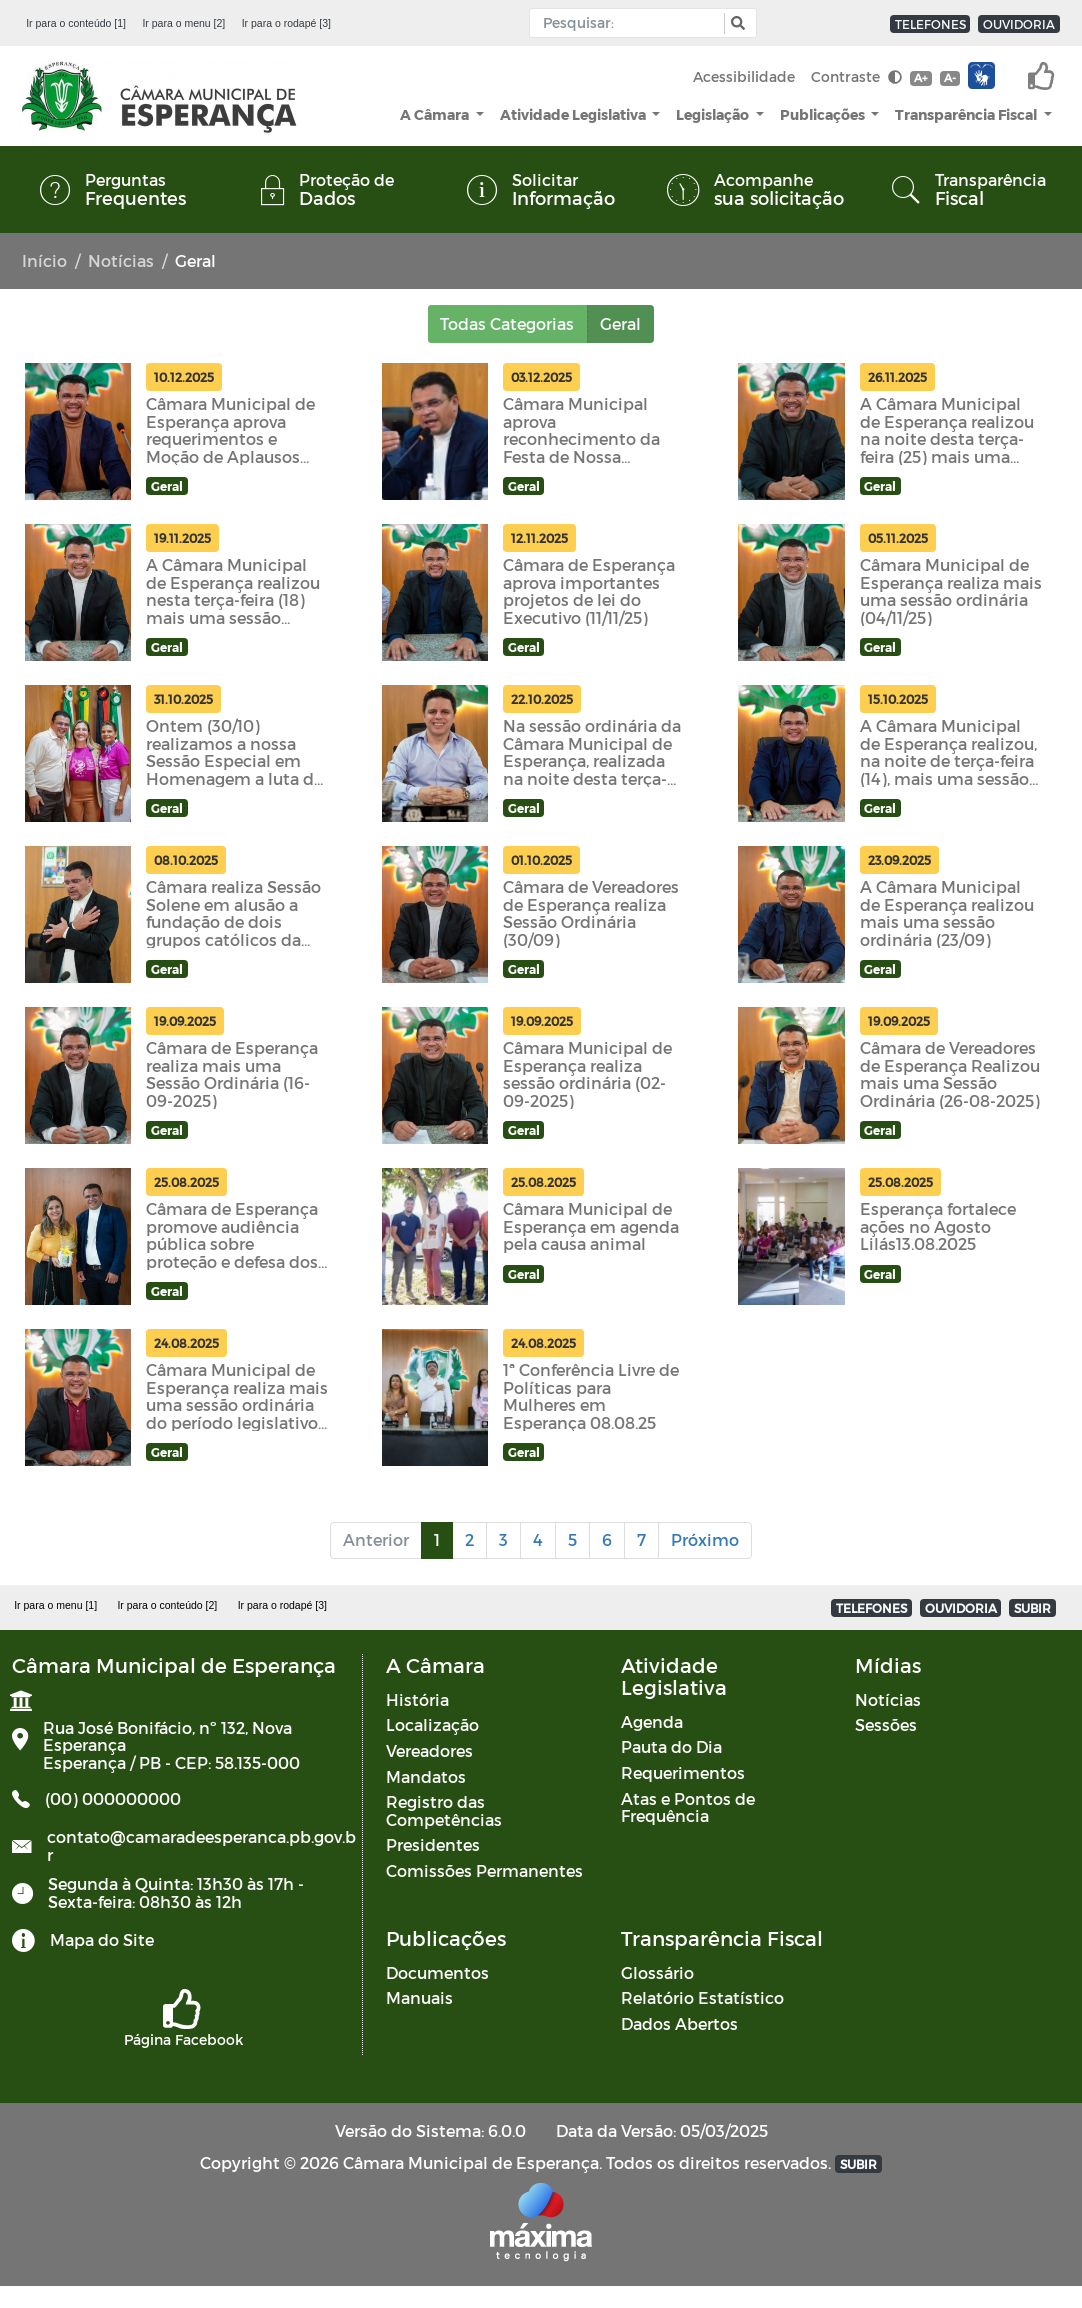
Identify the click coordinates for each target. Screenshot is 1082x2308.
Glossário (657, 1972)
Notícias (121, 260)
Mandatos (426, 1776)
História (417, 1699)
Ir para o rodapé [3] (286, 23)
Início (44, 260)
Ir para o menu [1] (55, 1605)
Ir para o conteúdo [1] (76, 23)
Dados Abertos (679, 2023)
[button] (735, 23)
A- (950, 77)
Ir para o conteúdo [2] (167, 1605)
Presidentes (433, 1844)
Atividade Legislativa (574, 114)
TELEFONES (930, 24)
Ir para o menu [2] (183, 23)
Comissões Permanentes (484, 1870)
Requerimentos (683, 1772)
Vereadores (429, 1750)
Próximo (705, 1539)
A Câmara (436, 114)
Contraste (856, 76)
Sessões (886, 1724)
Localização (432, 1724)
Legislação (714, 114)
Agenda (652, 1721)
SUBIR (1032, 1608)
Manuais (419, 1997)
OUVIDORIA (1019, 24)
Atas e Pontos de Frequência (688, 1807)
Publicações (824, 114)
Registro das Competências (444, 1810)
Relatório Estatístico (702, 1997)
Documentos (437, 1972)
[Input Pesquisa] (631, 23)
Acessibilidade (744, 76)
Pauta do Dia (671, 1746)
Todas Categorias (508, 323)
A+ (920, 77)
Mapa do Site (102, 1939)
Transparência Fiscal (967, 114)
